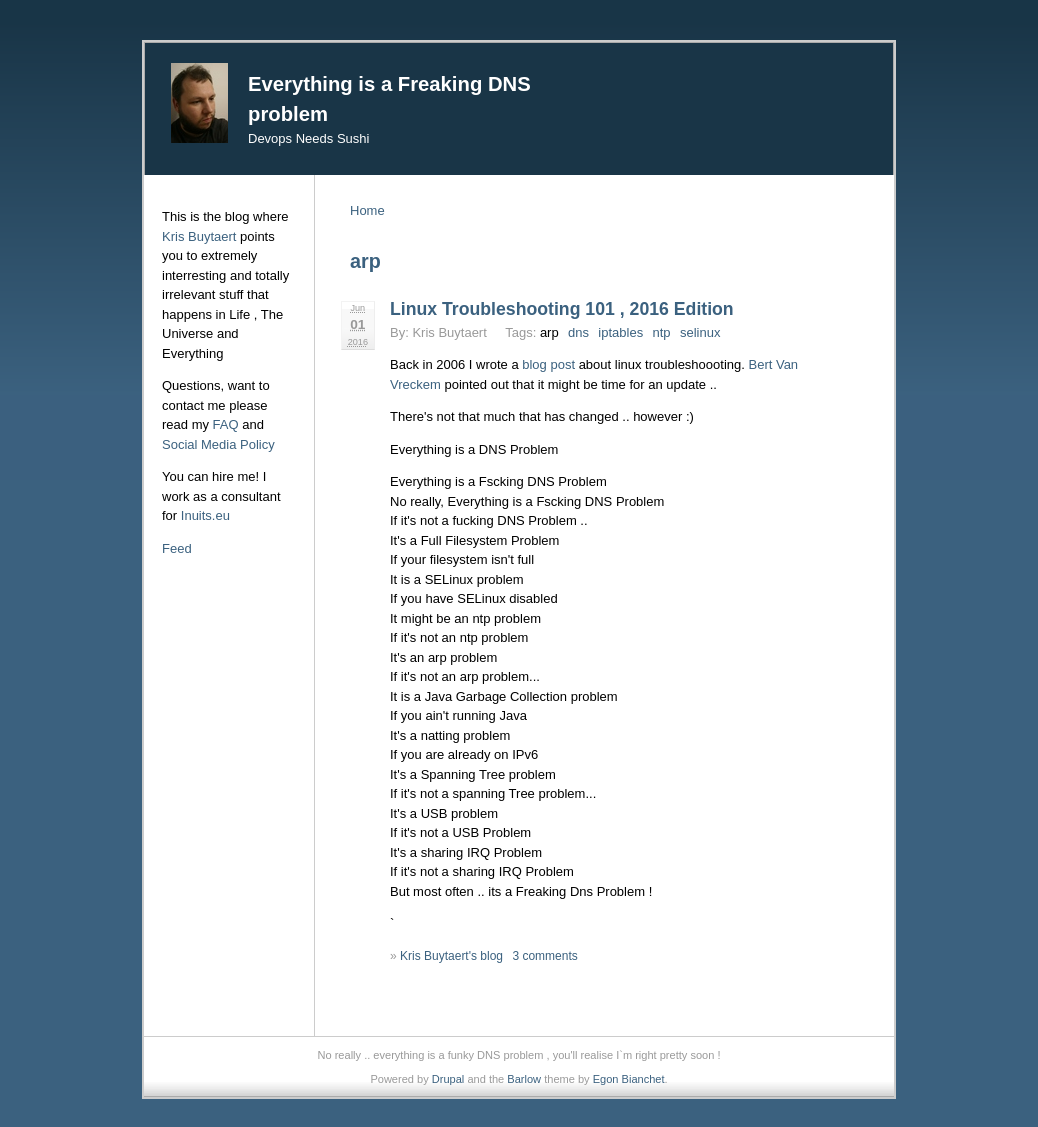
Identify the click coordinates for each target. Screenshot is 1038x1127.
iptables (620, 332)
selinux (700, 332)
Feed (177, 548)
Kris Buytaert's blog (451, 956)
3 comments (544, 956)
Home (367, 210)
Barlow (524, 1079)
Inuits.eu (205, 515)
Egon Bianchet (629, 1079)
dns (578, 332)
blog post (548, 364)
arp (549, 332)
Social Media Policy (218, 444)
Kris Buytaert (199, 236)
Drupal (448, 1079)
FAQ (226, 424)
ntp (662, 332)
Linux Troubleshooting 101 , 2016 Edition (562, 309)
